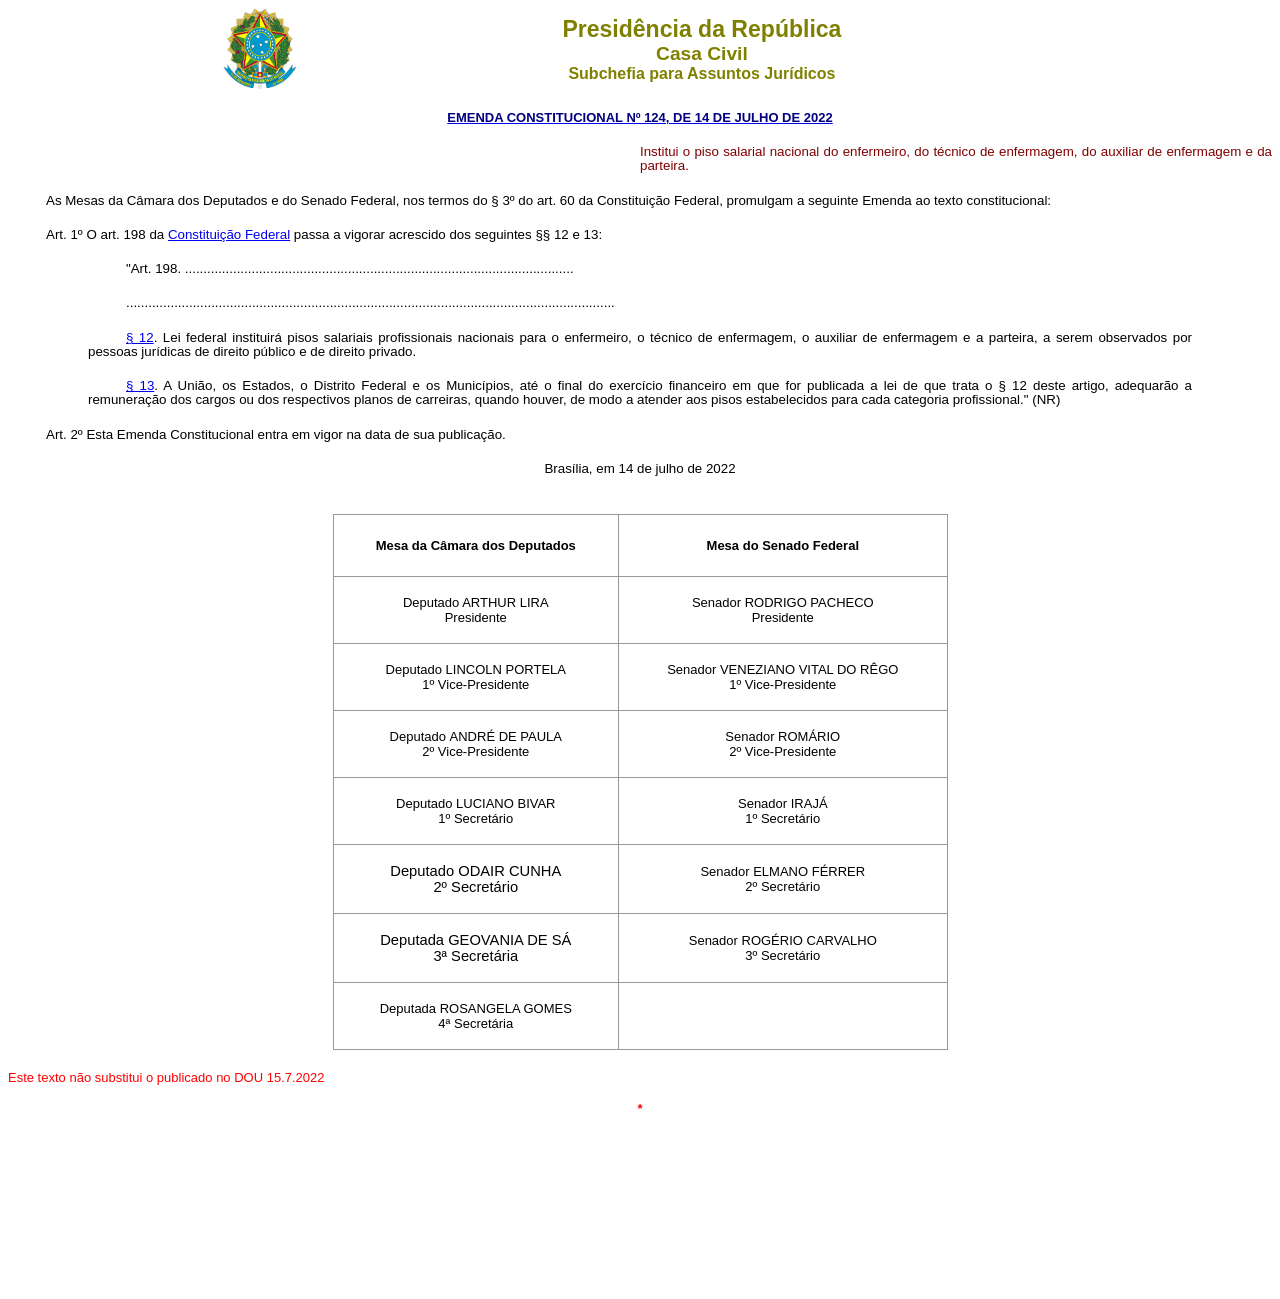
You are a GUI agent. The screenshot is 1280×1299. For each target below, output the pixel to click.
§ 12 (140, 337)
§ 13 (140, 385)
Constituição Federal (229, 234)
